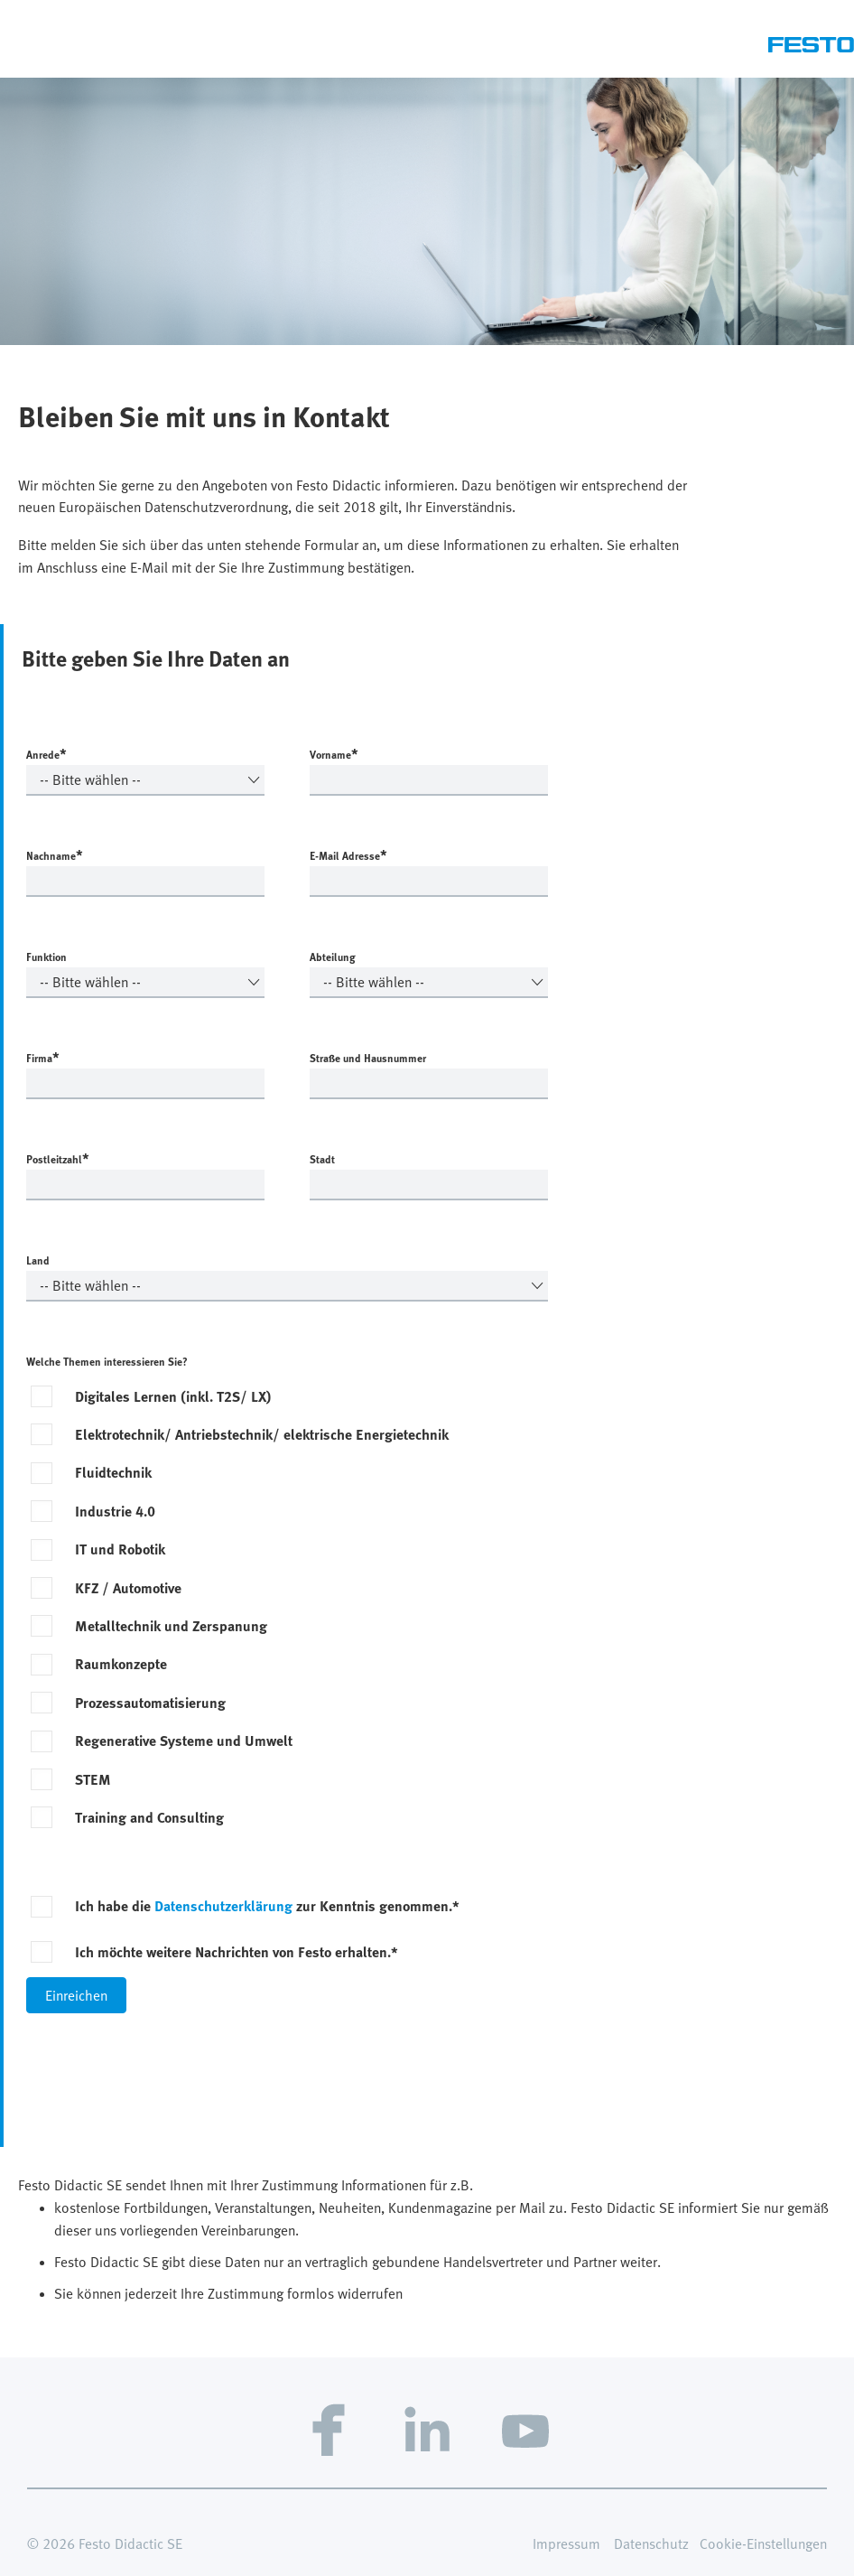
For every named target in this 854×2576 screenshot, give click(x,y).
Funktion (46, 956)
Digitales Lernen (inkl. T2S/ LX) (173, 1396)
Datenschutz (651, 2543)
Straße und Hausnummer (368, 1058)
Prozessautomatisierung (150, 1702)
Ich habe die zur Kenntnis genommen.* (267, 1906)
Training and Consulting (149, 1817)
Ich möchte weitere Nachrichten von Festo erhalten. (236, 1952)
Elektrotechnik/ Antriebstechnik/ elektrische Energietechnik (262, 1434)
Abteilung (333, 956)
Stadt (322, 1159)
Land (38, 1260)
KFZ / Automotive (128, 1588)
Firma (43, 1057)
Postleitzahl (57, 1158)
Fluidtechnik (113, 1472)
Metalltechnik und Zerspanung (171, 1626)
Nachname (54, 854)
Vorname (334, 753)
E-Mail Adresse (348, 854)
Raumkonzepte (121, 1664)
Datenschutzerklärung (223, 1906)
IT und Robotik (120, 1549)
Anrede (46, 753)
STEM (93, 1779)
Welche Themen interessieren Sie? (107, 1361)
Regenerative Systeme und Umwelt (183, 1740)
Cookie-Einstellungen (763, 2543)
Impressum (566, 2543)
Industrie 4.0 (115, 1511)
